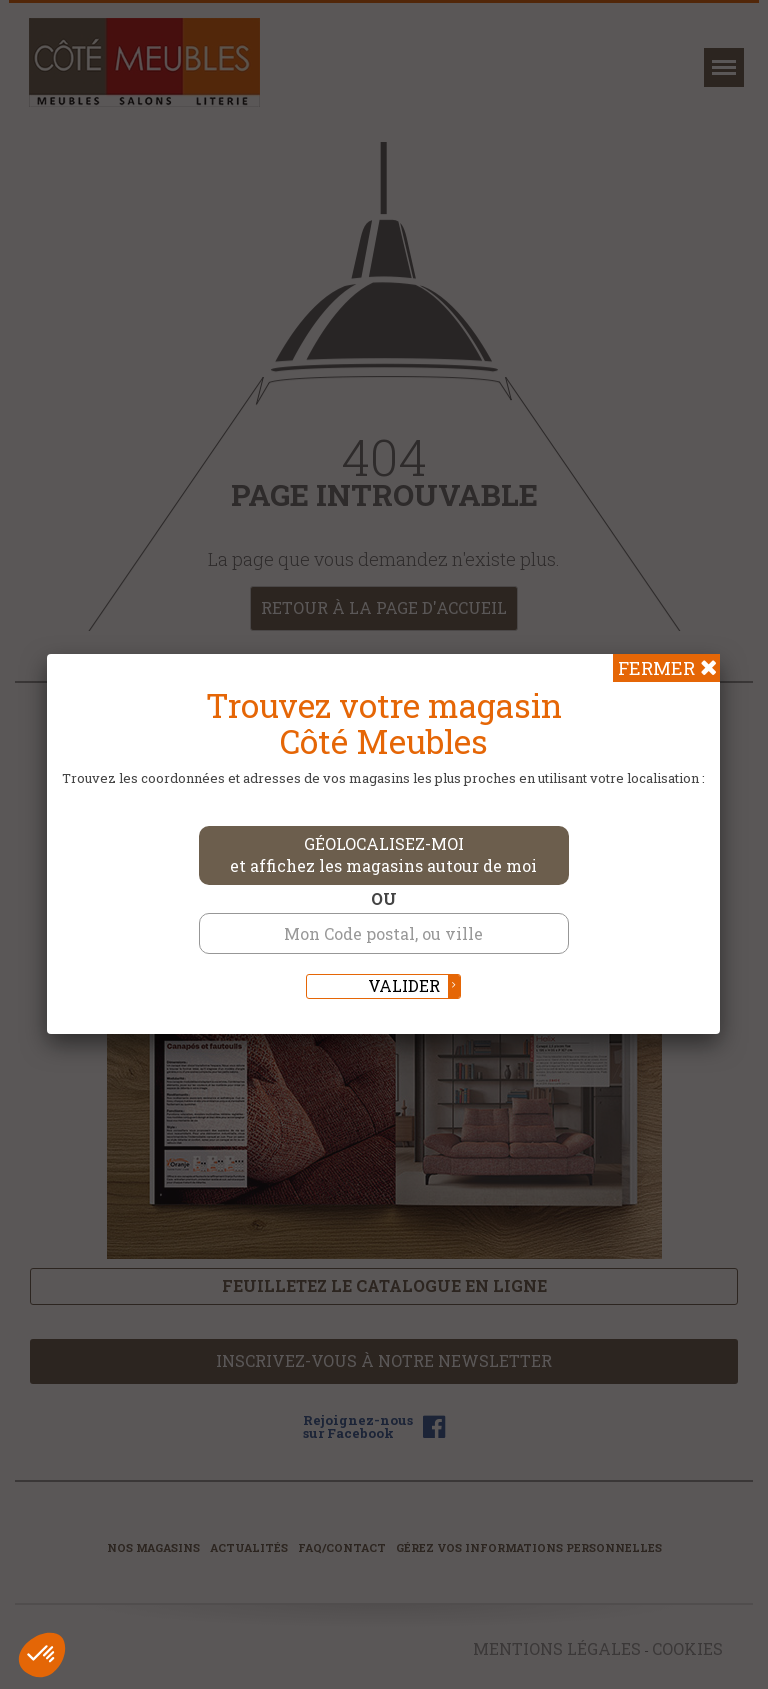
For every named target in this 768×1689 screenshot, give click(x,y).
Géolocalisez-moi (383, 855)
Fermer (656, 668)
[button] (42, 1655)
